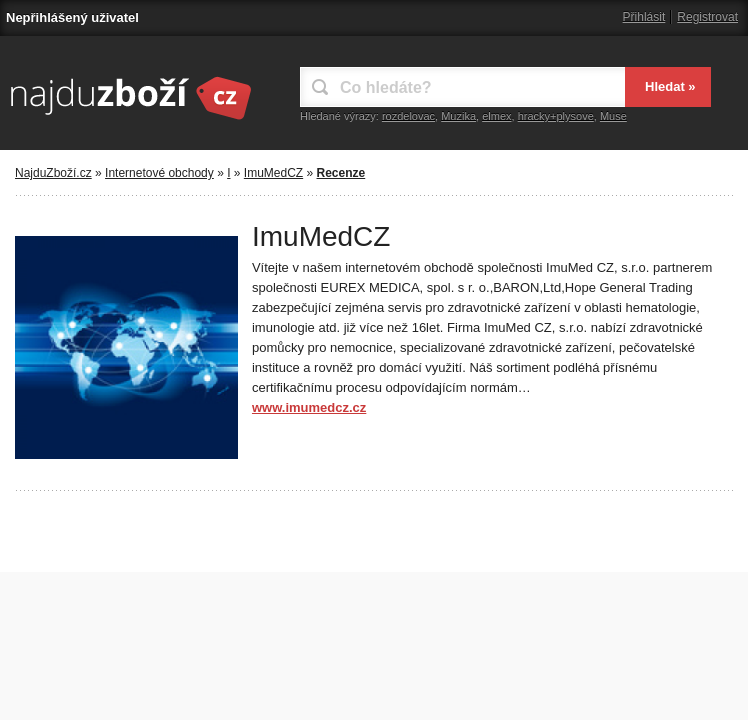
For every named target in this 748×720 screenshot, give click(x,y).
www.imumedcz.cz (309, 407)
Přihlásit (644, 17)
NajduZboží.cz (53, 173)
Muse (613, 116)
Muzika (458, 116)
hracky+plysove (556, 116)
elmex (496, 116)
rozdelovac (408, 116)
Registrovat (707, 17)
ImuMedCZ (273, 173)
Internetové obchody (159, 173)
